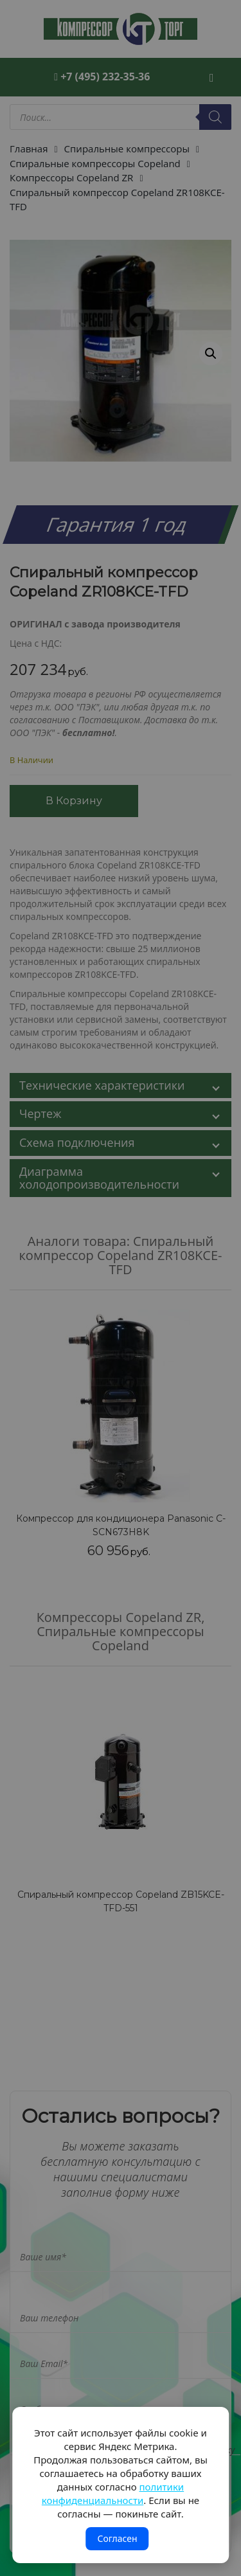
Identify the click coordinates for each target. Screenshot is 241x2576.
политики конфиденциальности (113, 2493)
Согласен (117, 2538)
